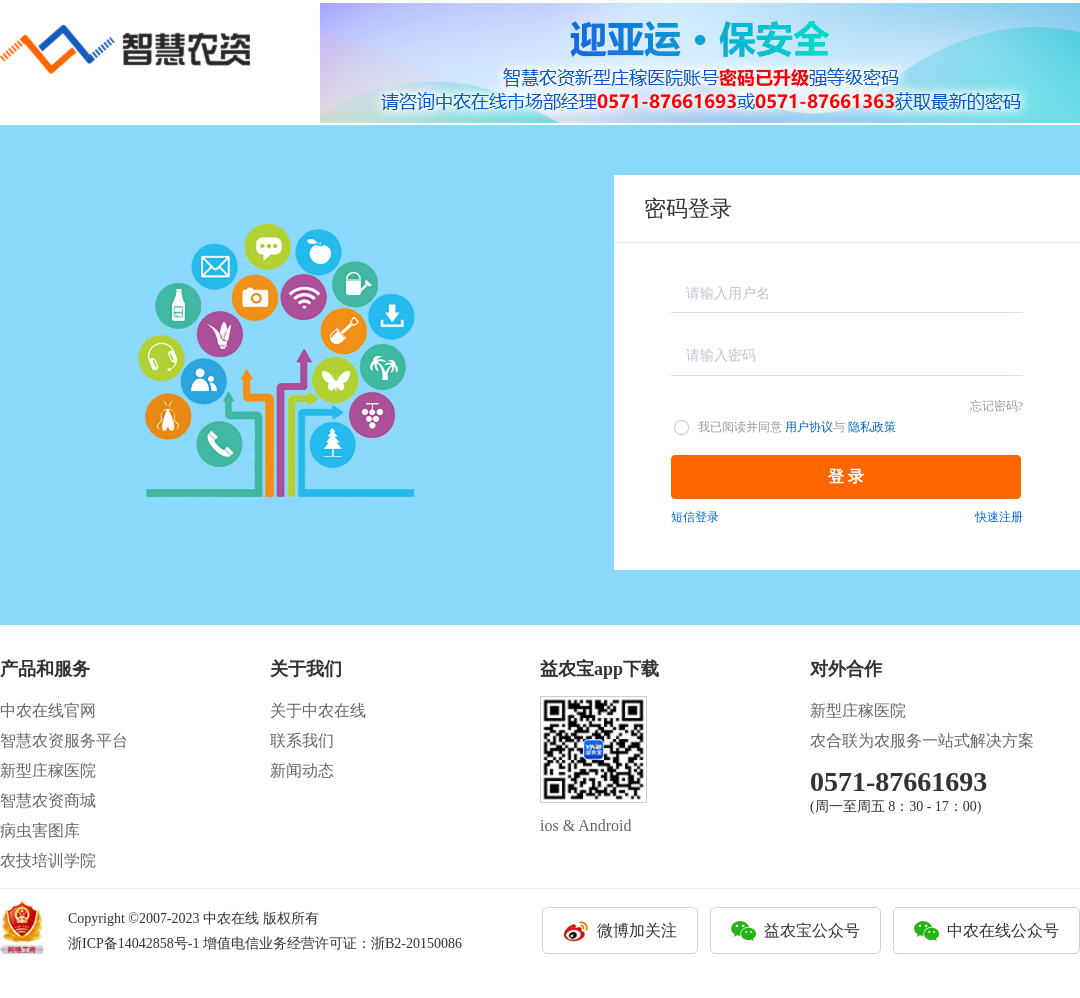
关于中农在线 (318, 710)
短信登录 (695, 517)
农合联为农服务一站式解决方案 (922, 740)
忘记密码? (996, 406)
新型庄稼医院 (48, 770)
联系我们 (302, 740)
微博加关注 (637, 930)
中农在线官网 (48, 710)
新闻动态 (302, 770)
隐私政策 (872, 427)
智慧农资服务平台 (64, 740)
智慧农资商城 (48, 800)
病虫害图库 (40, 830)
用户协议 (809, 427)
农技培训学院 (48, 860)
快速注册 (999, 517)
